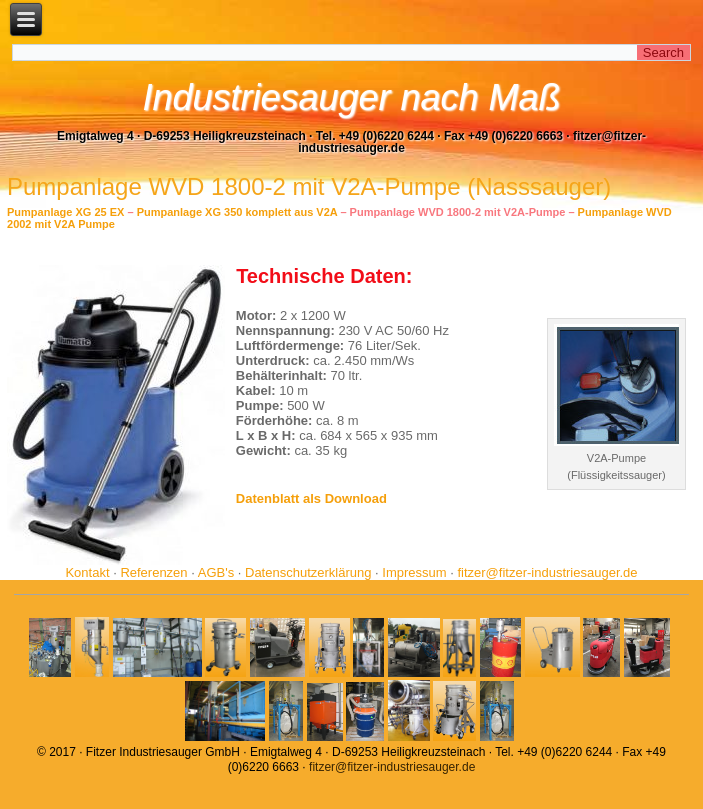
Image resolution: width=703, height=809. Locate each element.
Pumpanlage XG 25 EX (65, 212)
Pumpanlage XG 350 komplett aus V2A (237, 212)
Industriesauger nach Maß (351, 97)
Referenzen (153, 572)
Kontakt (87, 572)
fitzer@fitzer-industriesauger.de (547, 572)
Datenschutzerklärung (308, 572)
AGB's (216, 572)
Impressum (414, 572)
